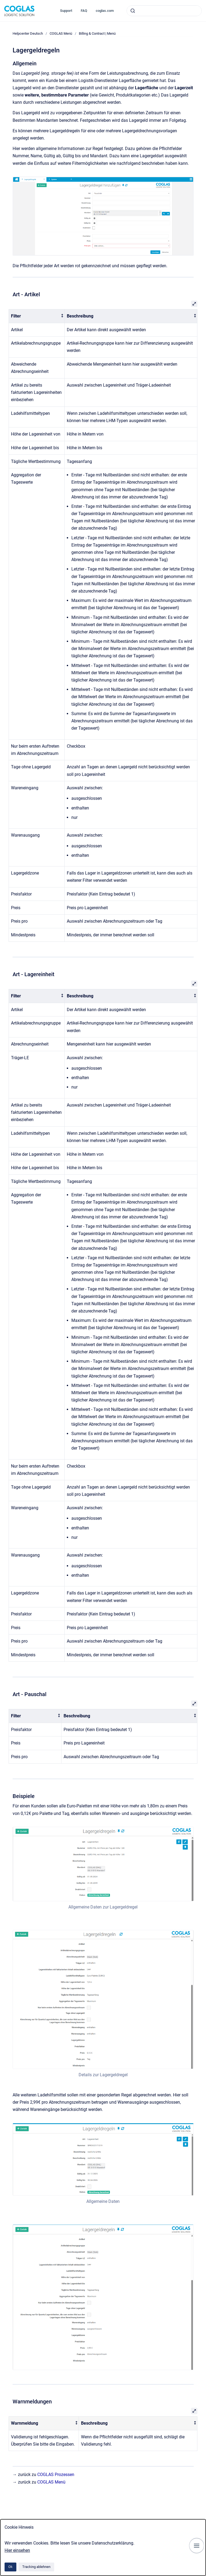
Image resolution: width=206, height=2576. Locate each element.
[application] (204, 2574)
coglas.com (105, 11)
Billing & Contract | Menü (97, 33)
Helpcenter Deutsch (28, 33)
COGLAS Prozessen (55, 2474)
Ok (10, 2567)
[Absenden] (132, 10)
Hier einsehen (17, 2550)
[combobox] (164, 11)
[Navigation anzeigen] (196, 2545)
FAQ (84, 11)
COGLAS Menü (61, 33)
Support (66, 11)
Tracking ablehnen (36, 2567)
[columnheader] (37, 316)
